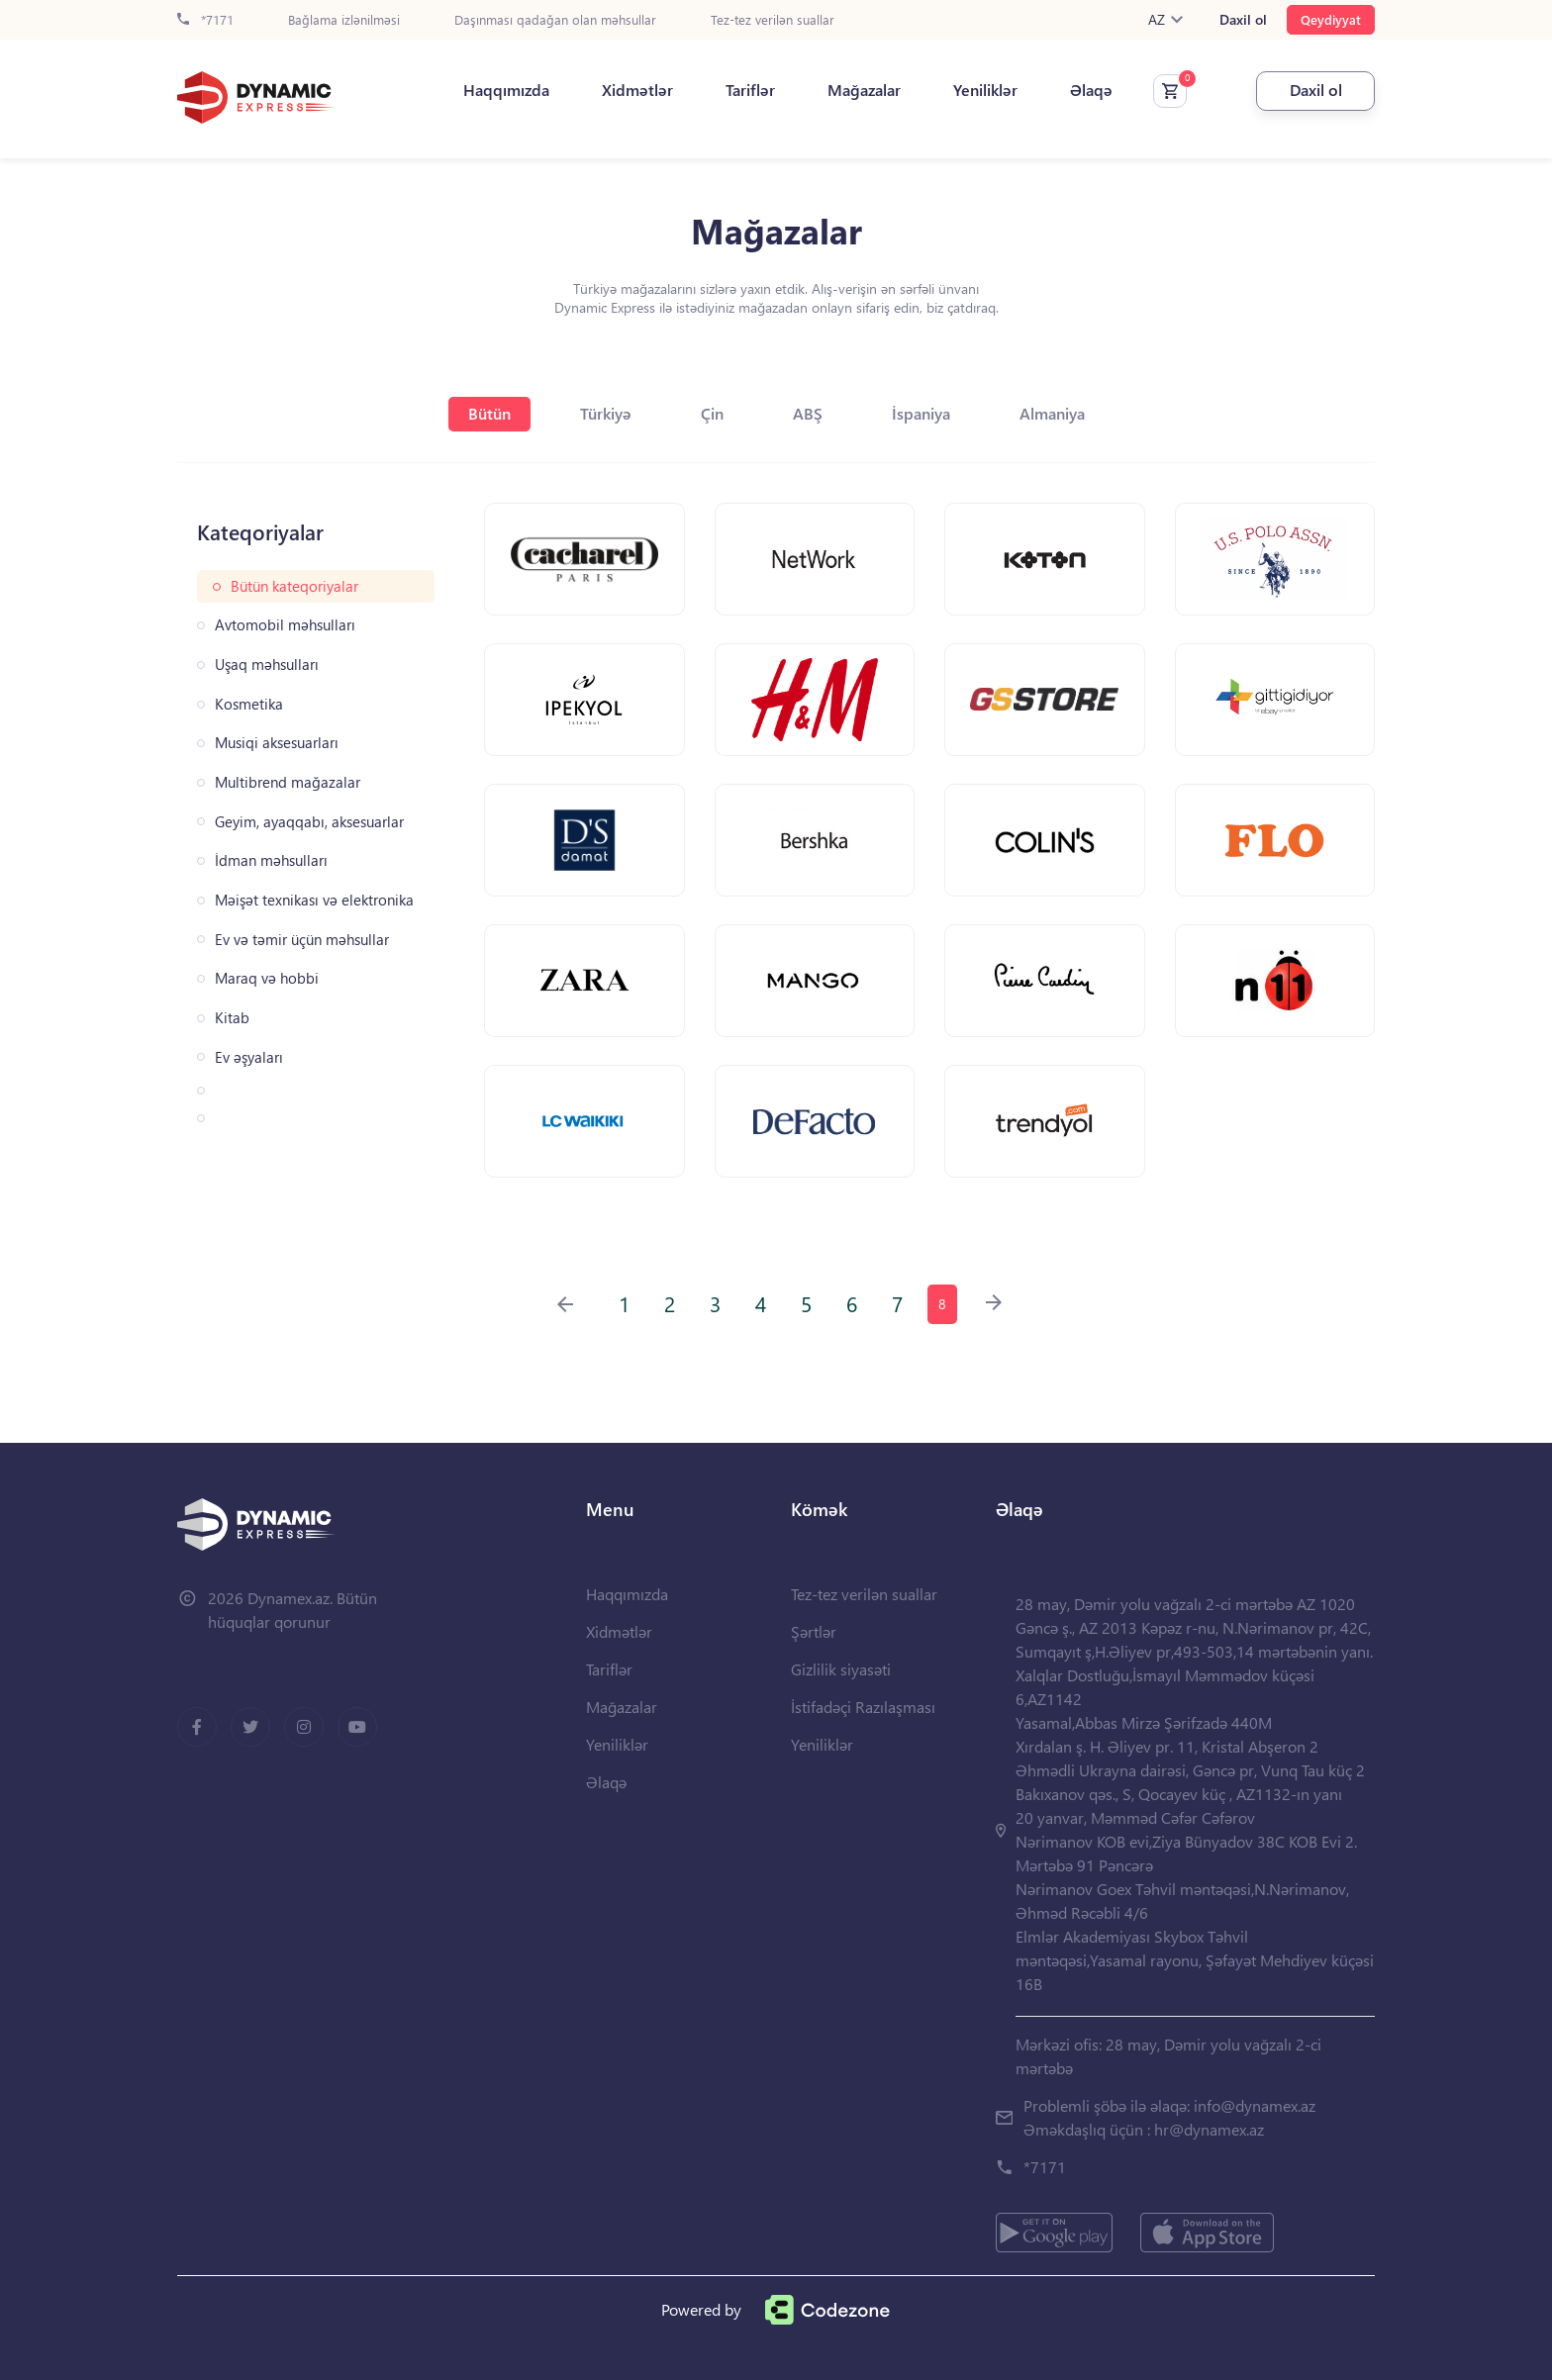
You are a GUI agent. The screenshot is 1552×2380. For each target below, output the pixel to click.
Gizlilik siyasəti (841, 1669)
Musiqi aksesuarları (277, 742)
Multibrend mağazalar (287, 782)
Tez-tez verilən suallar (772, 20)
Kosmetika (249, 704)
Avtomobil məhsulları (285, 625)
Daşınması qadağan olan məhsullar (555, 20)
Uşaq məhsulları (267, 664)
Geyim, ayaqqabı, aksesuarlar (309, 821)
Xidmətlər (637, 90)
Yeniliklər (985, 90)
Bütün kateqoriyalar (294, 586)
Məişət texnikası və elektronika (314, 900)
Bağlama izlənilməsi (344, 20)
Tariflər (750, 90)
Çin (712, 413)
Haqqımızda (506, 90)
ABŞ (808, 413)
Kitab (232, 1017)
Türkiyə (605, 413)
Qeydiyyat (1331, 19)
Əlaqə (1091, 90)
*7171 (205, 20)
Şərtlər (813, 1631)
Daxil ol (1243, 20)
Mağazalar (864, 90)
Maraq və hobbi (267, 978)
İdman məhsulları (271, 860)
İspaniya (921, 413)
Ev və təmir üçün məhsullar (302, 939)
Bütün (489, 413)
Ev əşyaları (249, 1057)
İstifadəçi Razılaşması (863, 1706)
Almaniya (1052, 413)
